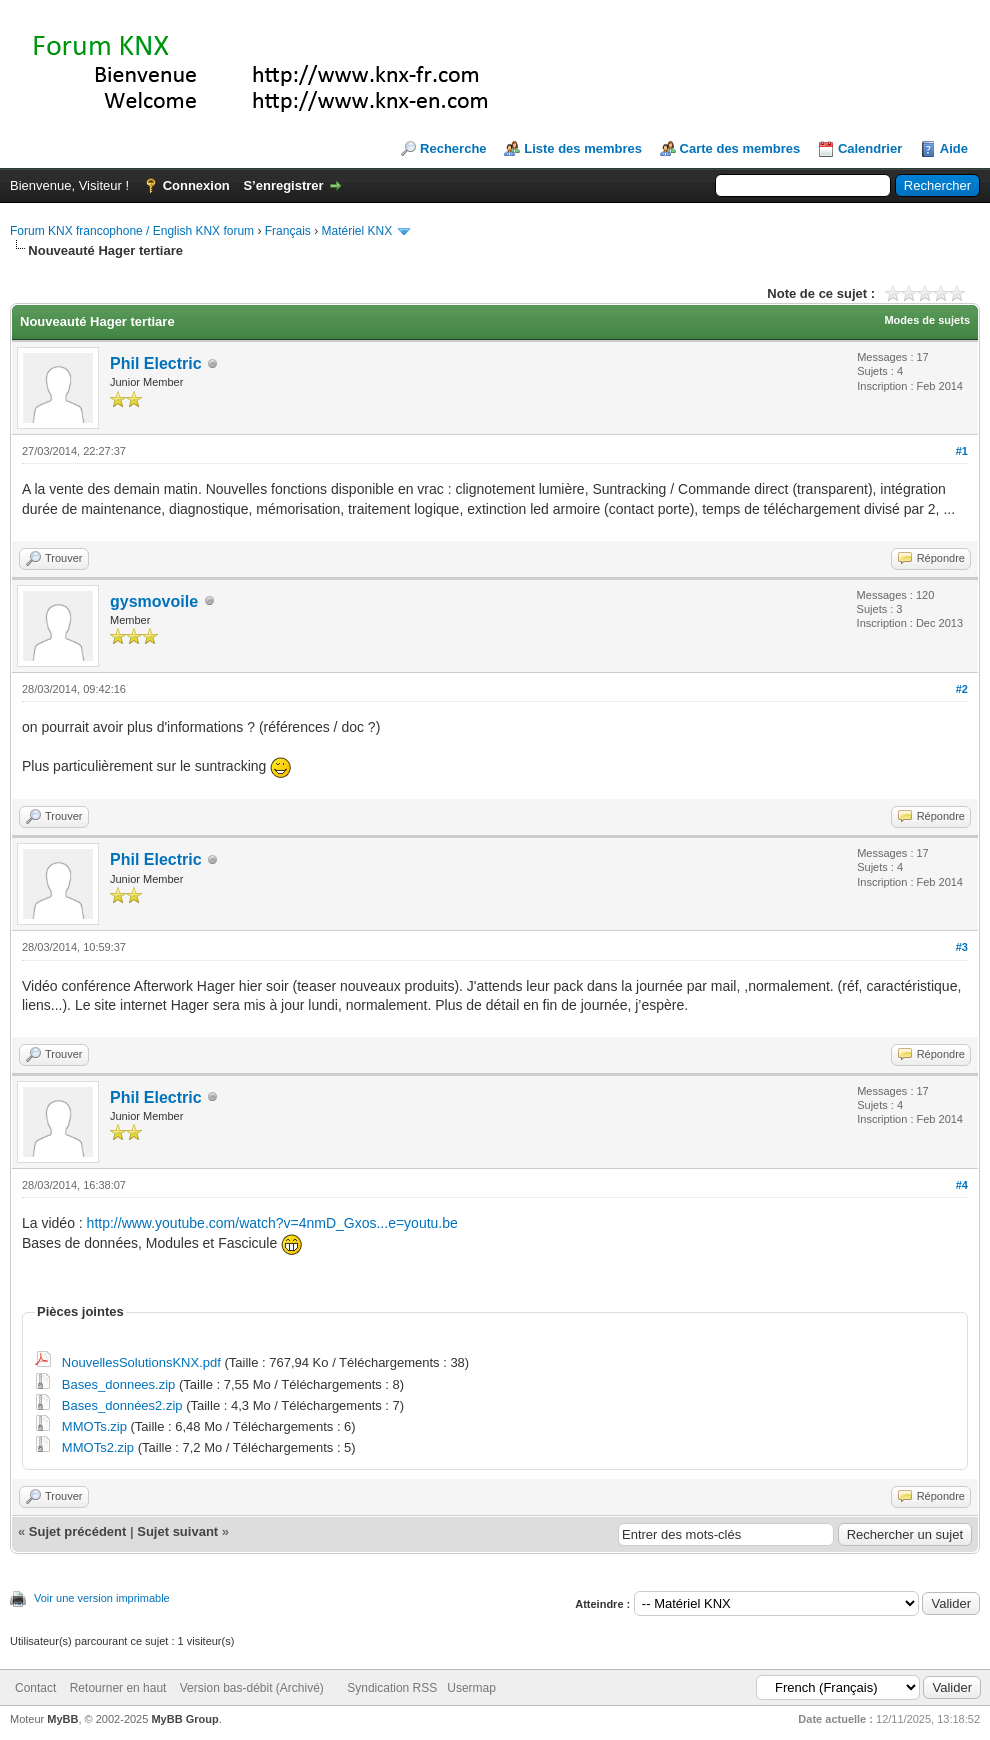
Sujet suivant (177, 1531)
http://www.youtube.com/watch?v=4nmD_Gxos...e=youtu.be (272, 1223)
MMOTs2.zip (98, 1447)
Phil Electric (156, 363)
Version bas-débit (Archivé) (252, 1688)
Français (288, 231)
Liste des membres (583, 148)
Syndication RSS (392, 1688)
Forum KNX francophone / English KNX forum (132, 231)
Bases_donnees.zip (118, 1384)
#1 (962, 451)
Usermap (471, 1688)
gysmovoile (154, 601)
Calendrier (870, 148)
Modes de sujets (927, 320)
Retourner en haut (118, 1688)
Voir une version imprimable (102, 1598)
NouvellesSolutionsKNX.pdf (141, 1362)
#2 (962, 689)
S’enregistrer (283, 185)
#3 (962, 947)
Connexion (196, 185)
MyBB (62, 1719)
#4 (962, 1185)
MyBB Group (184, 1719)
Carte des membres (740, 148)
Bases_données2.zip (122, 1405)
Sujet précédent (78, 1531)
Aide (954, 148)
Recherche (453, 148)
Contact (35, 1688)
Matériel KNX (356, 231)
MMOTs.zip (94, 1426)
